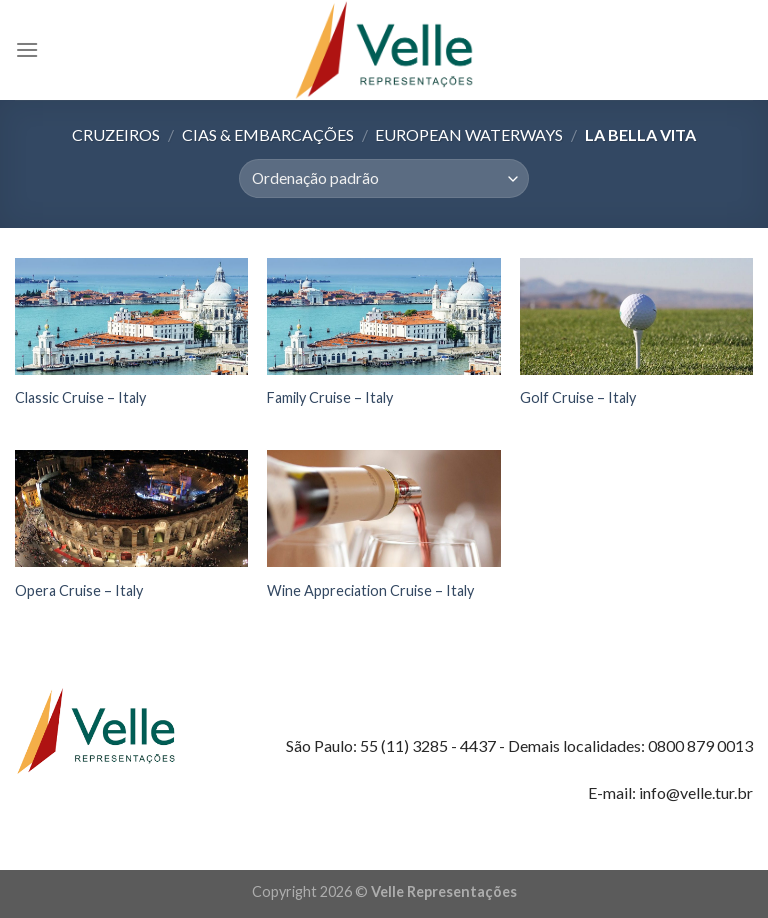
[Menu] (27, 49)
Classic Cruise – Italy (80, 397)
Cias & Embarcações (268, 134)
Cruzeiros (116, 134)
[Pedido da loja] (383, 178)
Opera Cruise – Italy (79, 590)
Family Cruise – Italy (330, 397)
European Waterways (469, 134)
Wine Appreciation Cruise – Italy (370, 590)
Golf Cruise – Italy (578, 397)
